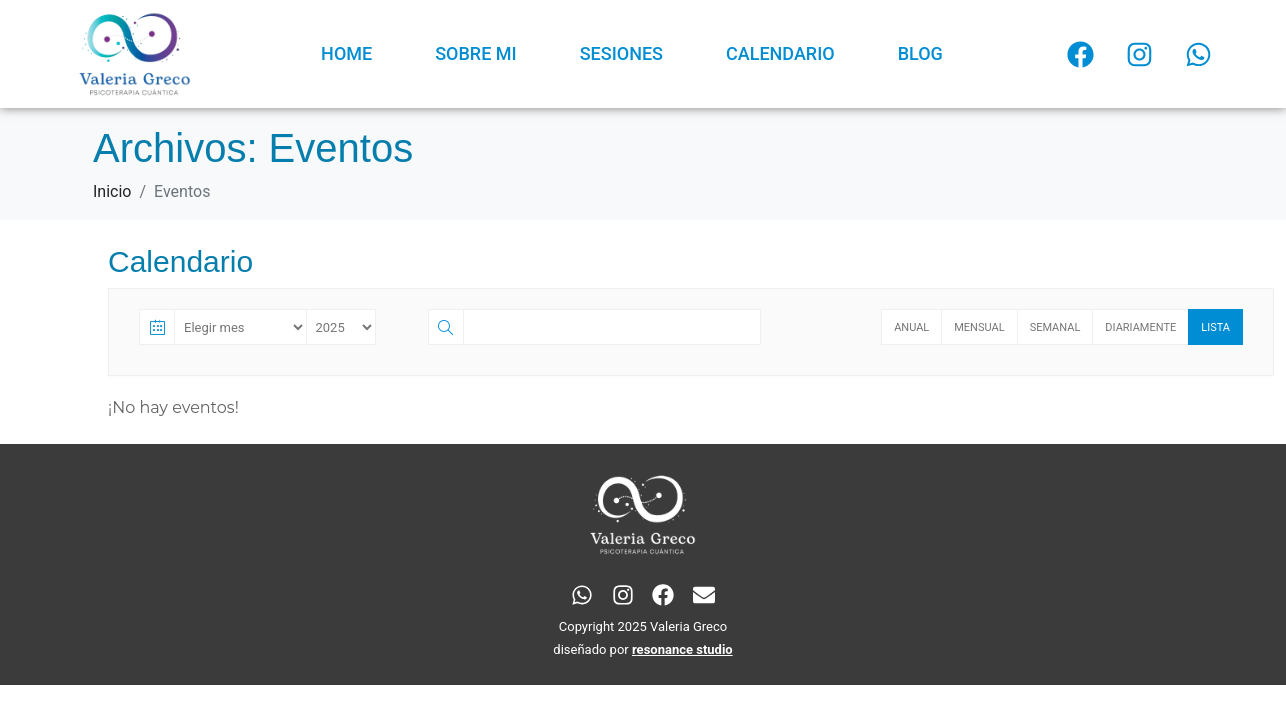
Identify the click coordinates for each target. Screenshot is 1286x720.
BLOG (920, 53)
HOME (346, 53)
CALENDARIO (780, 53)
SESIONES (621, 53)
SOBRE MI (475, 53)
